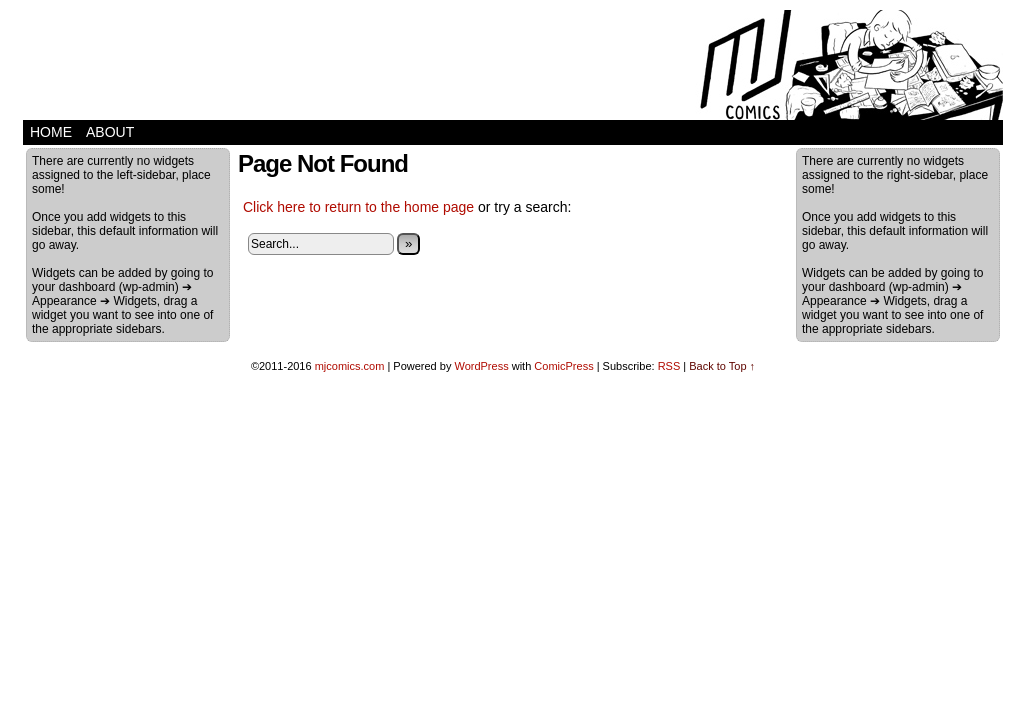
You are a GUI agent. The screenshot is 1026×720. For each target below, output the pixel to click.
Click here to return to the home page (358, 207)
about (110, 132)
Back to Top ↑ (722, 366)
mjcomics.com (350, 366)
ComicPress (563, 366)
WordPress (481, 366)
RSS (669, 366)
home (51, 132)
